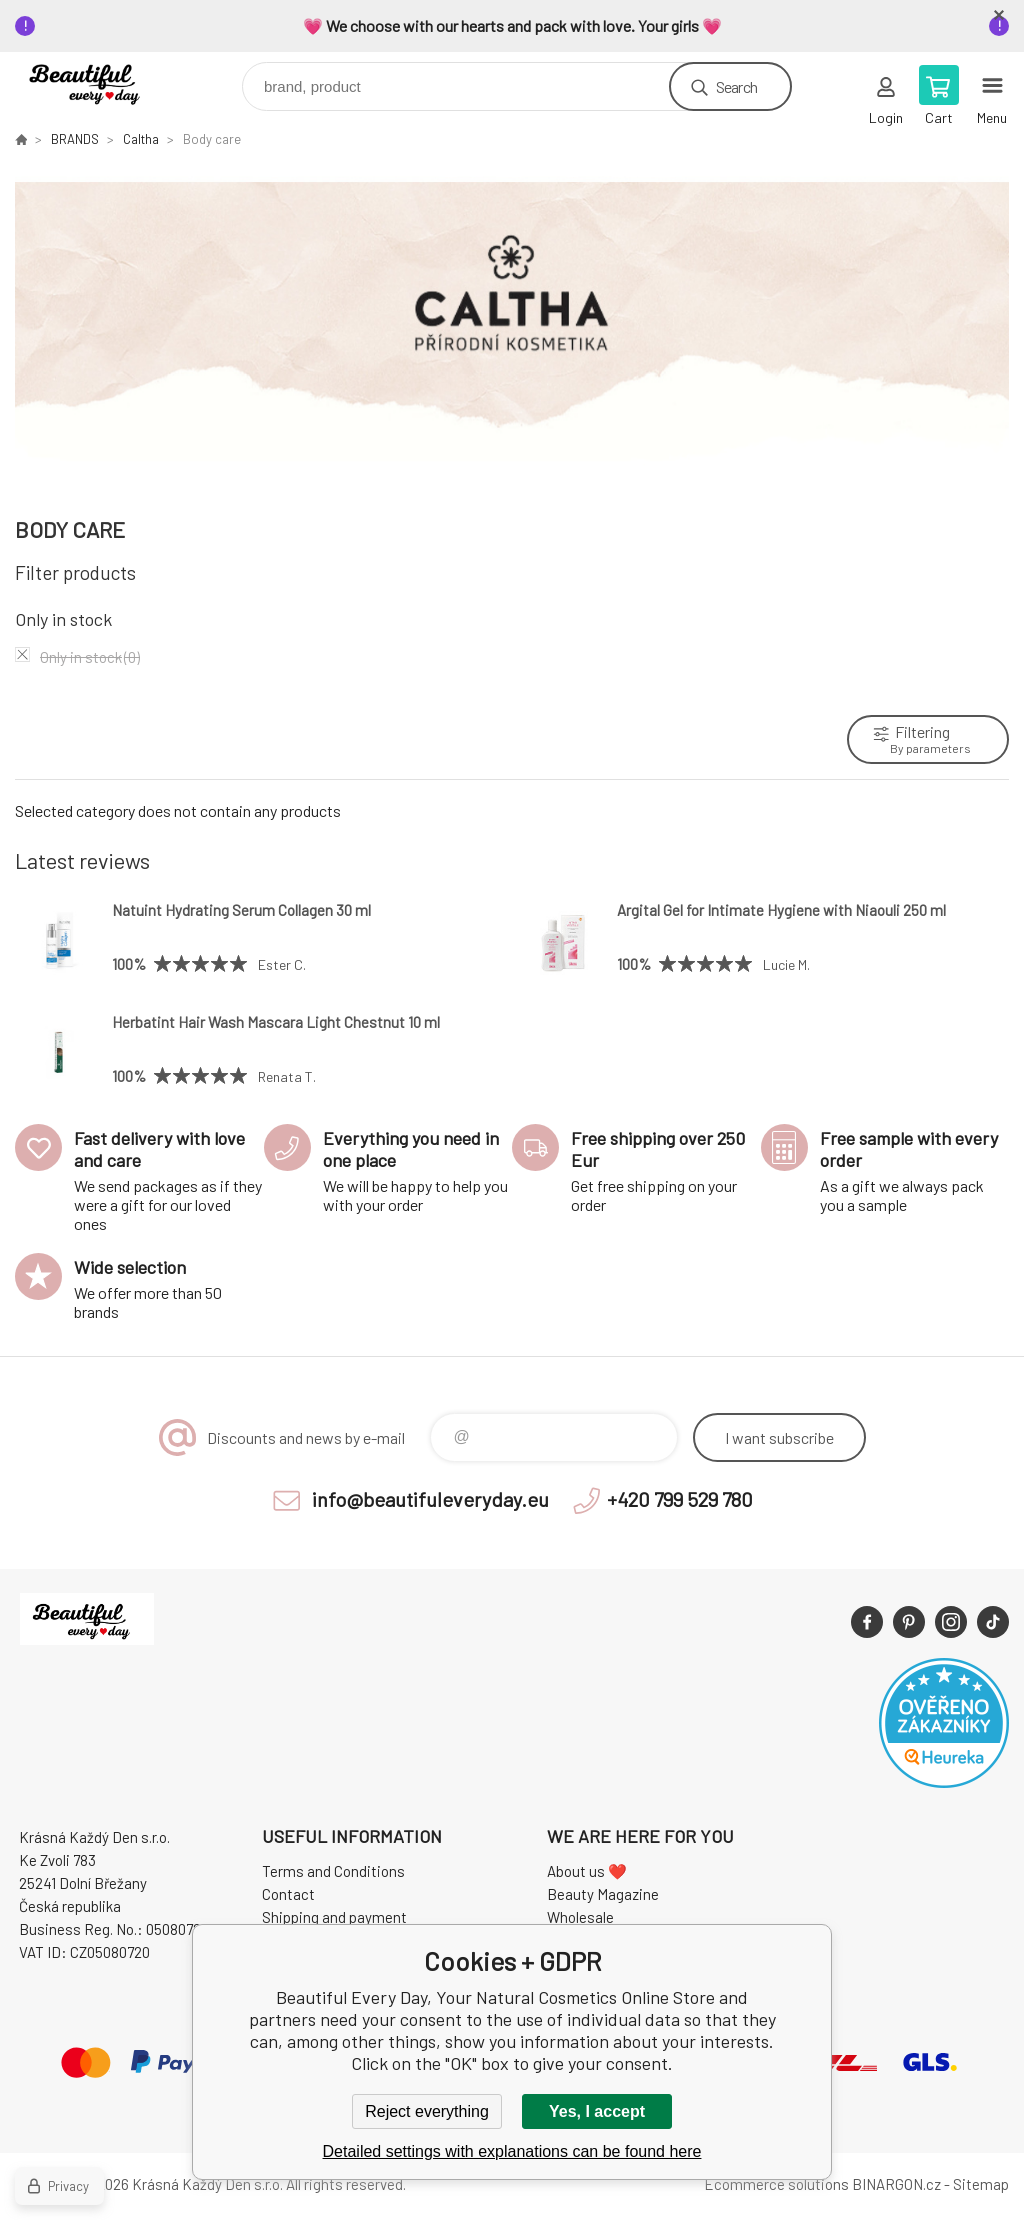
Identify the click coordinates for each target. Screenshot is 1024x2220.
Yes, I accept (597, 2111)
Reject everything (427, 2111)
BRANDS (75, 139)
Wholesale (580, 1917)
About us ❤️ (587, 1871)
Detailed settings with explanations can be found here (512, 2151)
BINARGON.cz (896, 2184)
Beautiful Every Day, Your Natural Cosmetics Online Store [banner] (103, 81)
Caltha (141, 139)
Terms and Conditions (333, 1871)
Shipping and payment (334, 1917)
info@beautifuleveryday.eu (430, 1499)
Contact (288, 1894)
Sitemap (981, 2184)
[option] (512, 330)
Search (736, 86)
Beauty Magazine (603, 1894)
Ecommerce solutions (776, 2184)
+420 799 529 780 (680, 1499)
